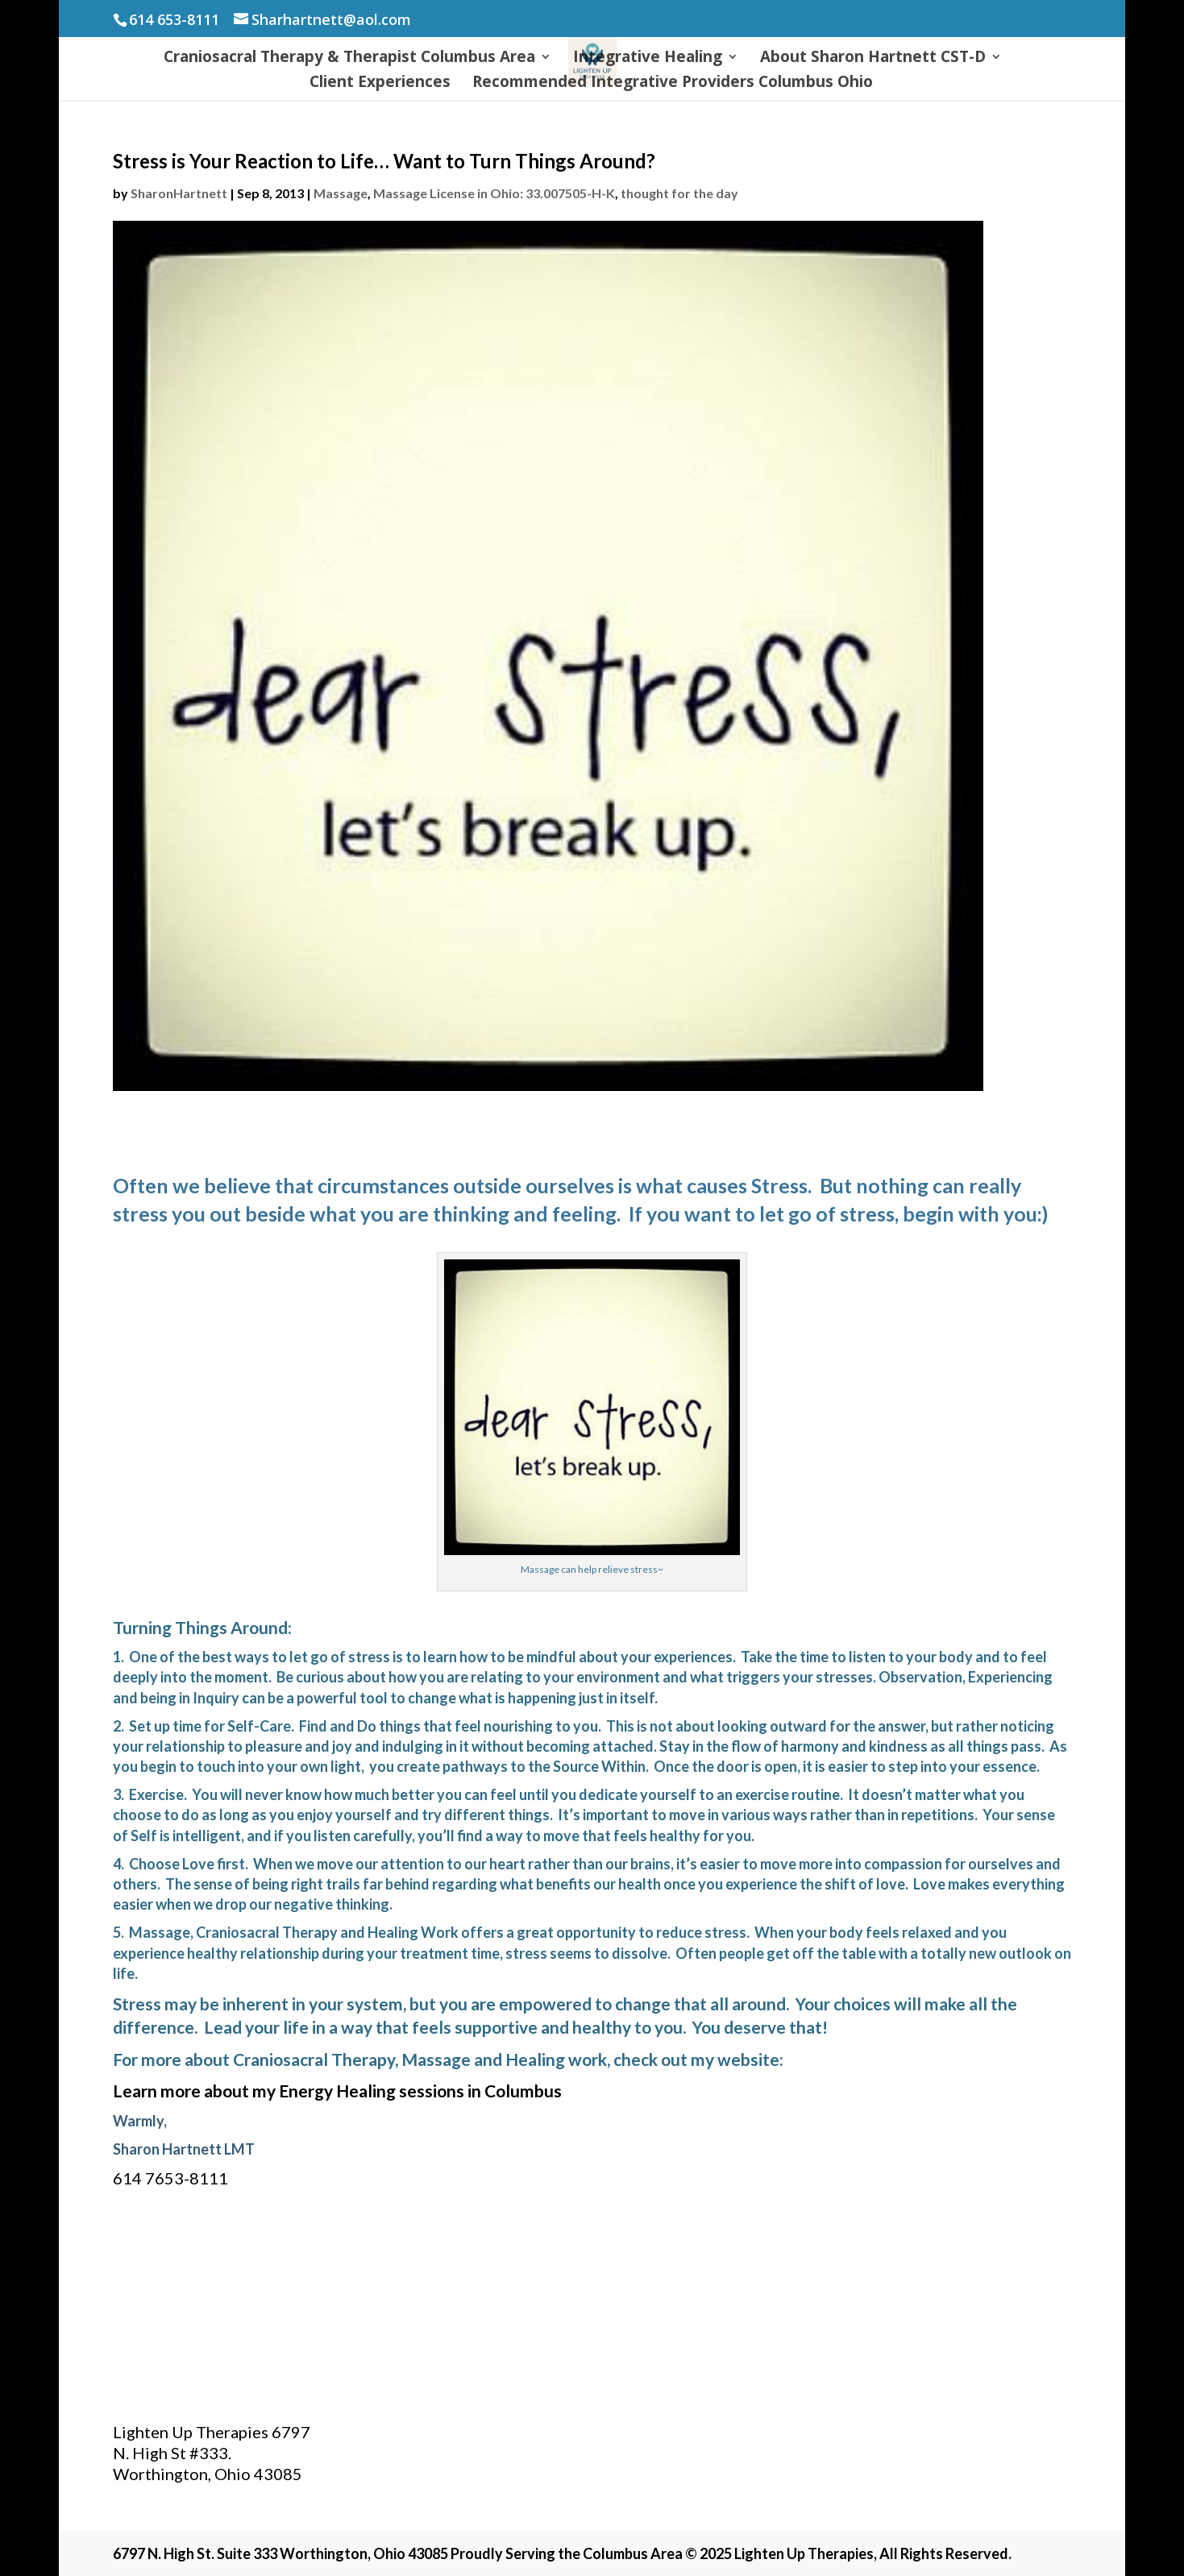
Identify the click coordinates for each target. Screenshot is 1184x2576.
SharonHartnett (179, 193)
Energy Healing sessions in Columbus (420, 2090)
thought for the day (679, 193)
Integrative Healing (647, 59)
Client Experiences (380, 84)
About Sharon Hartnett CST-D (873, 59)
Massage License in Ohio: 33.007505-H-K (494, 193)
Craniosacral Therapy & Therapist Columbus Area (349, 59)
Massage (341, 193)
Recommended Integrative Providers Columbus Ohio (672, 84)
